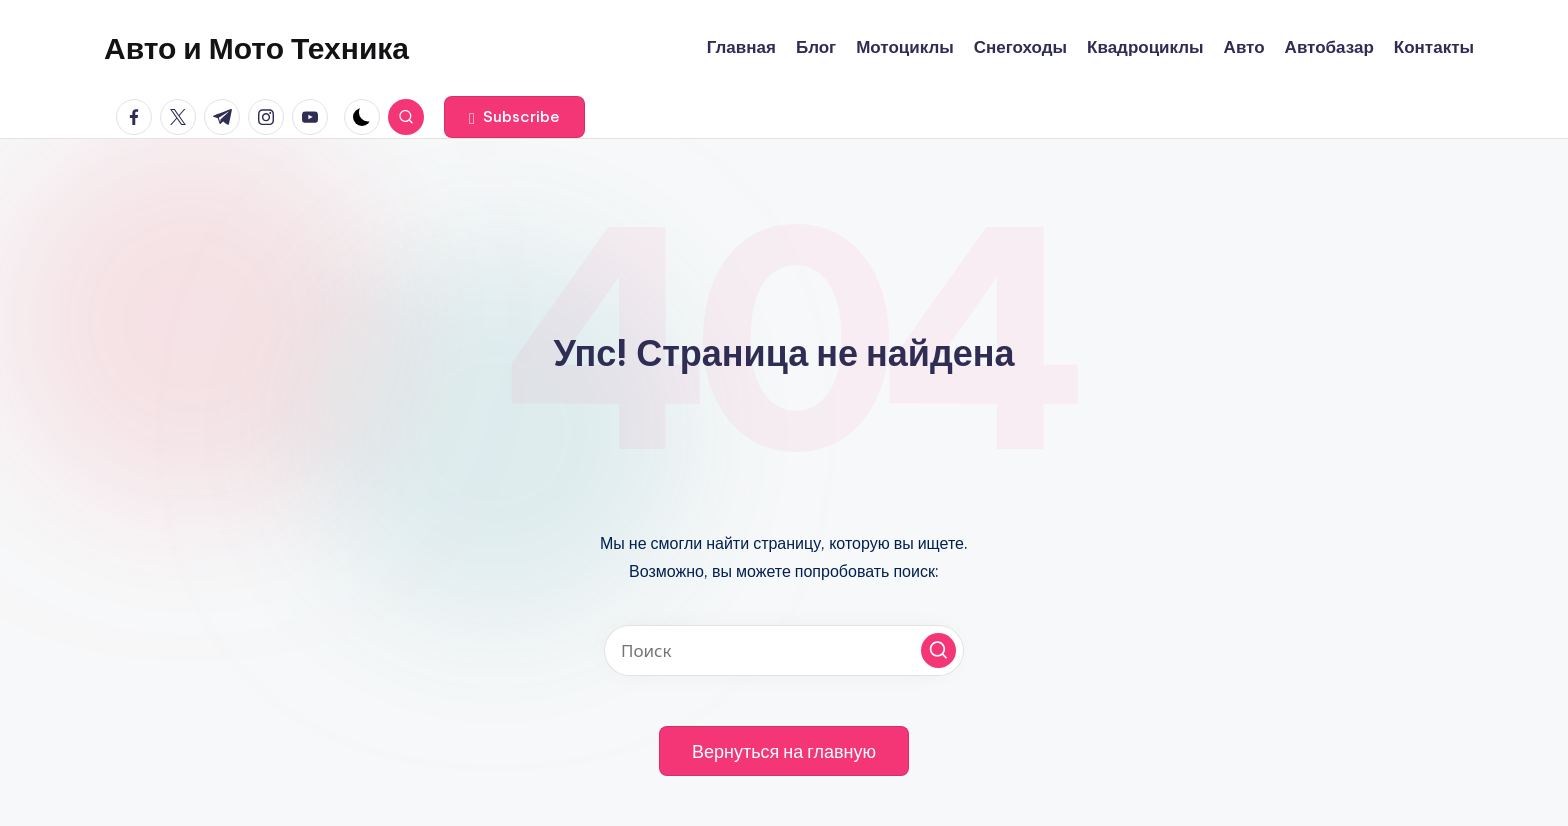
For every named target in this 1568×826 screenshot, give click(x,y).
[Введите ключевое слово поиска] (784, 650)
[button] (514, 117)
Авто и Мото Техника (256, 48)
